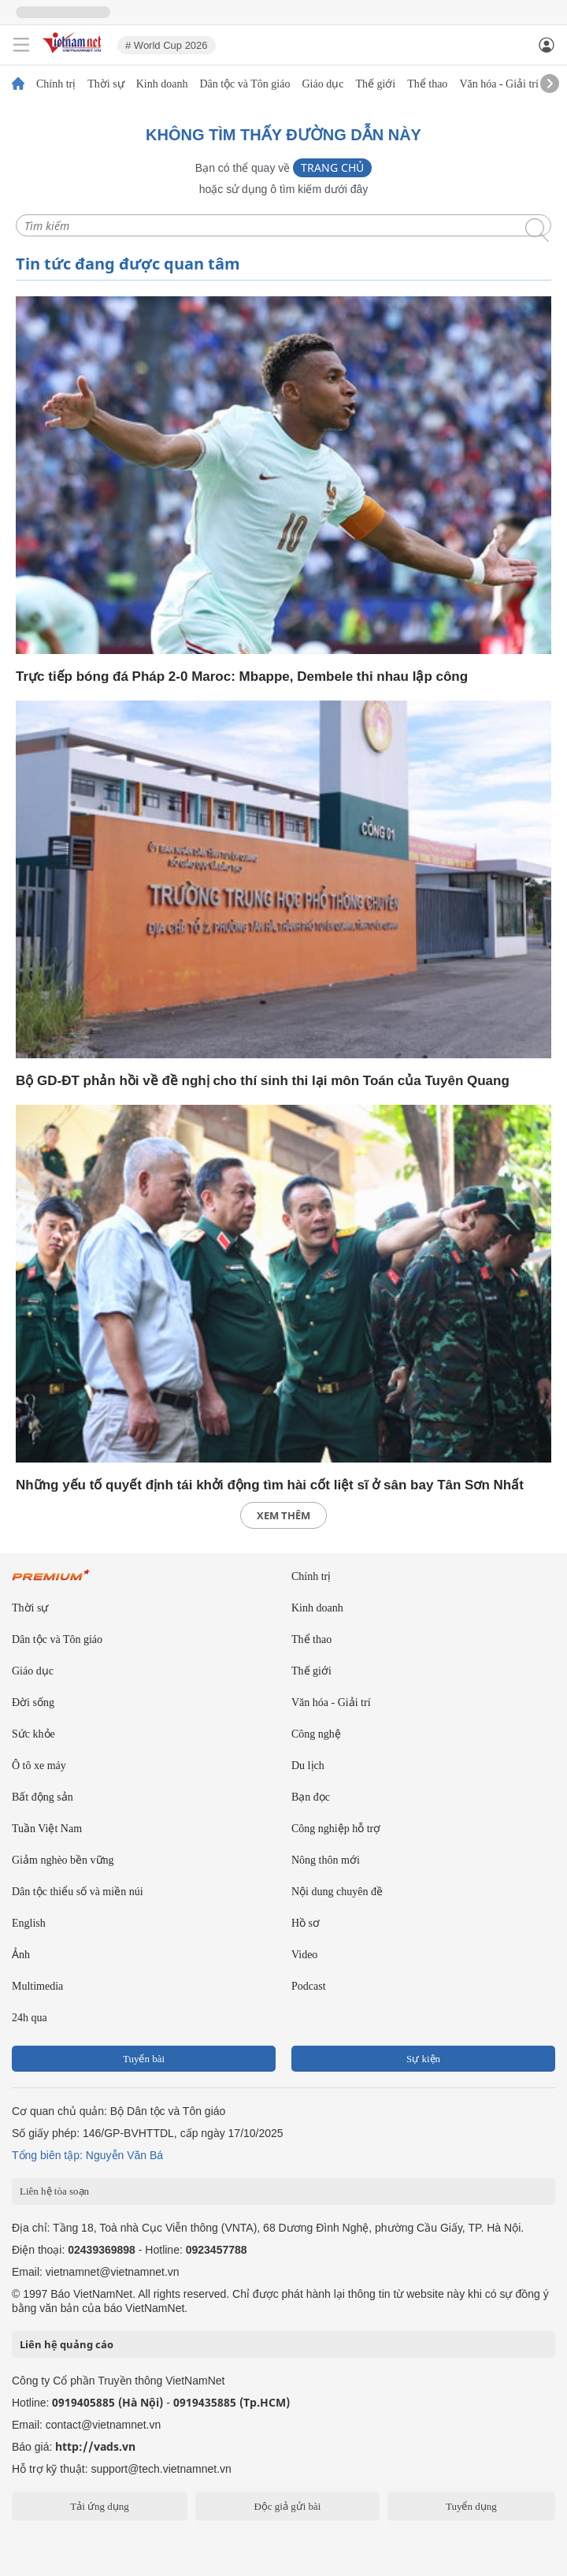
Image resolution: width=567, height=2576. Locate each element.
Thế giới (375, 84)
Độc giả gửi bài (287, 2506)
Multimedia (37, 1986)
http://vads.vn (95, 2446)
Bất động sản (42, 1797)
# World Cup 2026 (166, 45)
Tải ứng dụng (99, 2506)
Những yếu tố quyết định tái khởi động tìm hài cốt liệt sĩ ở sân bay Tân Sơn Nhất (270, 1485)
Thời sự (105, 84)
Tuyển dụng (471, 2506)
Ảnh (21, 1955)
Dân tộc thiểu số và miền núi (77, 1892)
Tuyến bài (144, 2059)
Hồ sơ (305, 1923)
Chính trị (56, 84)
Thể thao (427, 84)
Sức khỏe (33, 1734)
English (29, 1923)
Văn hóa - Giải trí (499, 84)
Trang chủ (332, 167)
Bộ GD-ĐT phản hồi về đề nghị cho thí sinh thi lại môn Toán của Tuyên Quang (263, 1080)
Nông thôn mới (325, 1860)
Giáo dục (322, 84)
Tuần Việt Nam (47, 1828)
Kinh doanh (162, 84)
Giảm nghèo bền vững (63, 1860)
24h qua (29, 2018)
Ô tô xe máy (39, 1765)
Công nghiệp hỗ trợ (335, 1828)
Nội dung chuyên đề (337, 1892)
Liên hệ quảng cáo (66, 2344)
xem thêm (283, 1515)
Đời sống (33, 1702)
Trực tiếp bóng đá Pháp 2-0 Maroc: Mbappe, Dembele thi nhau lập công (242, 676)
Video (304, 1955)
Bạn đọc (310, 1797)
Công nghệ (316, 1734)
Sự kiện (423, 2059)
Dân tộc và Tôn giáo (244, 84)
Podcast (308, 1986)
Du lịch (307, 1765)
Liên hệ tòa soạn (54, 2191)
